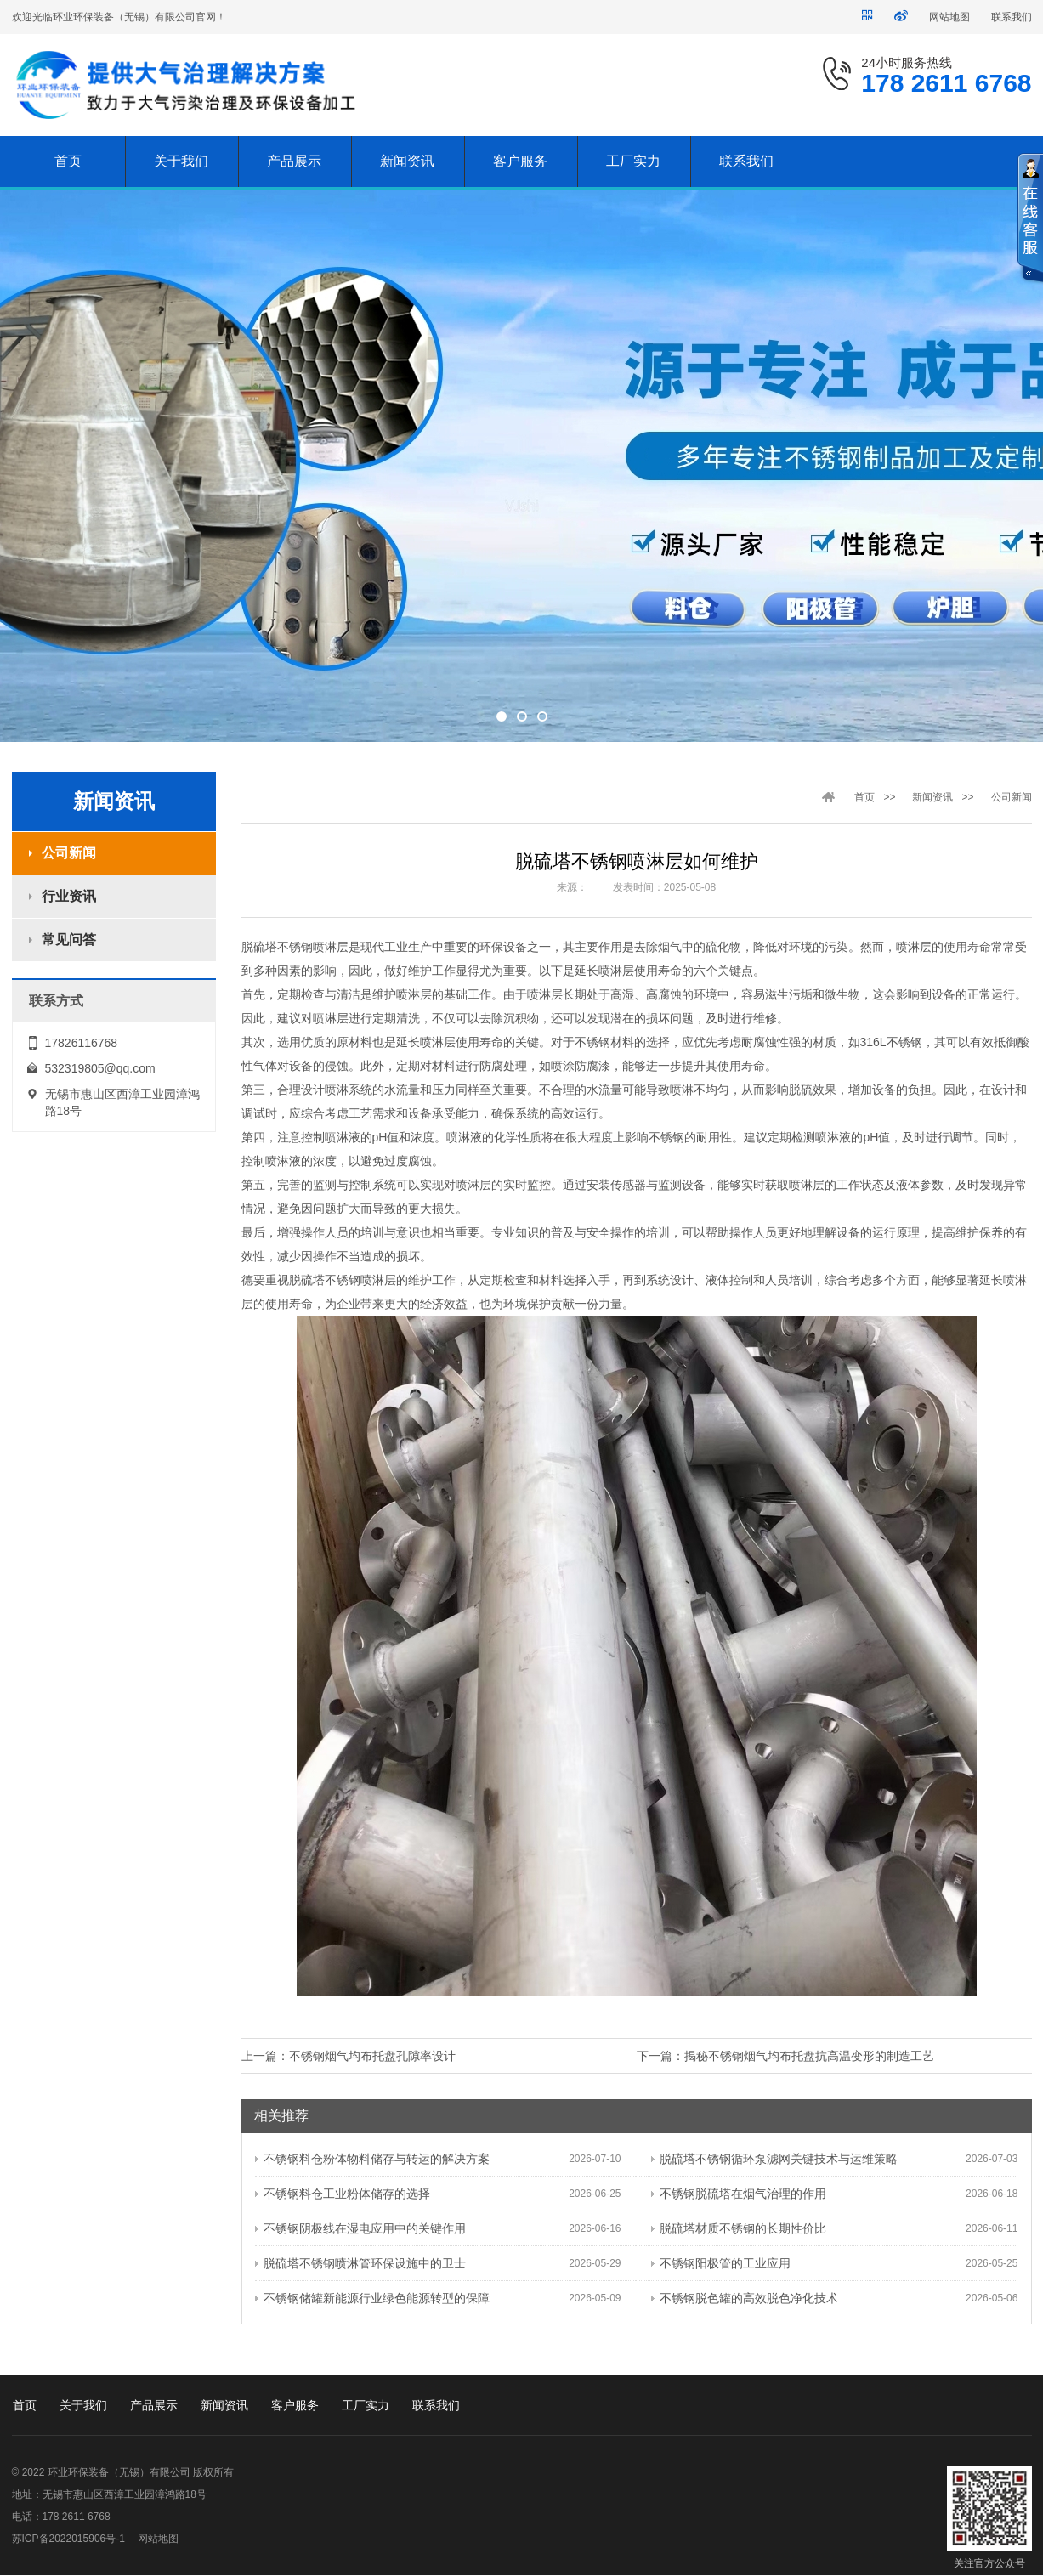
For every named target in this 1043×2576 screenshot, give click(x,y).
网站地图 (949, 17)
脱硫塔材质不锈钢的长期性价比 (738, 2228)
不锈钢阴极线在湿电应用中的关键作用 (360, 2228)
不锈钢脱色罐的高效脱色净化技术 (744, 2298)
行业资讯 (69, 896)
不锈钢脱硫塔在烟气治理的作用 (738, 2193)
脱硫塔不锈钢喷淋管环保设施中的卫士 (360, 2263)
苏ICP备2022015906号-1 (68, 2539)
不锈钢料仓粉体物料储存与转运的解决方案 (372, 2159)
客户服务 (295, 2405)
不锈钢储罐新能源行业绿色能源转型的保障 (372, 2298)
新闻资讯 (932, 797)
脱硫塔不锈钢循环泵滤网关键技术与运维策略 (774, 2159)
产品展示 (154, 2405)
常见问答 (69, 939)
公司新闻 (69, 853)
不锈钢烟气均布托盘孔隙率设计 (372, 2056)
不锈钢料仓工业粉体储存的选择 (342, 2193)
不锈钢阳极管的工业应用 (721, 2263)
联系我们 (1011, 17)
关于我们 (83, 2405)
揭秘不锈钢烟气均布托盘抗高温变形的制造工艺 (809, 2056)
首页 (864, 797)
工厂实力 (365, 2405)
